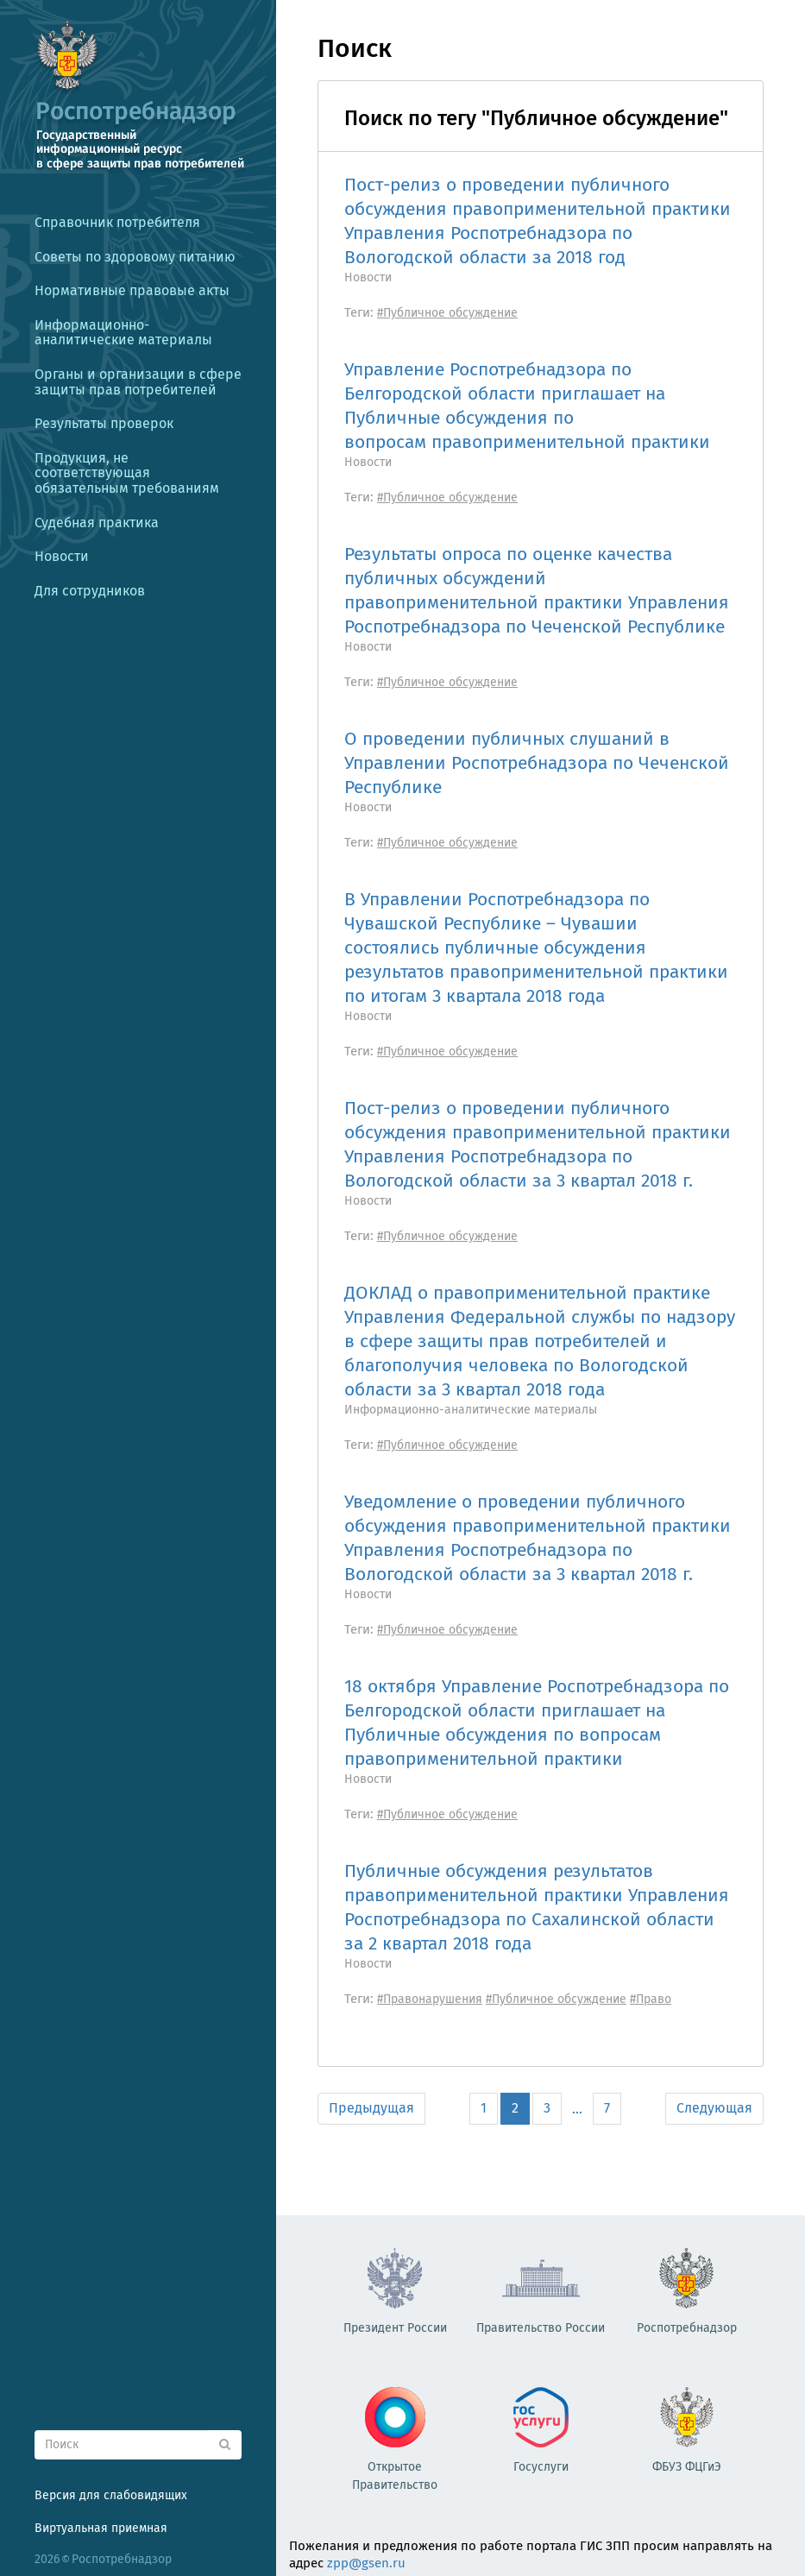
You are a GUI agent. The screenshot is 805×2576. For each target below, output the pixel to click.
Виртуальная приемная (101, 2528)
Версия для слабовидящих (111, 2495)
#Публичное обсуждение (447, 312)
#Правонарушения (429, 1999)
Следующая (714, 2108)
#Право (650, 1999)
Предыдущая (371, 2108)
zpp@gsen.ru (366, 2563)
